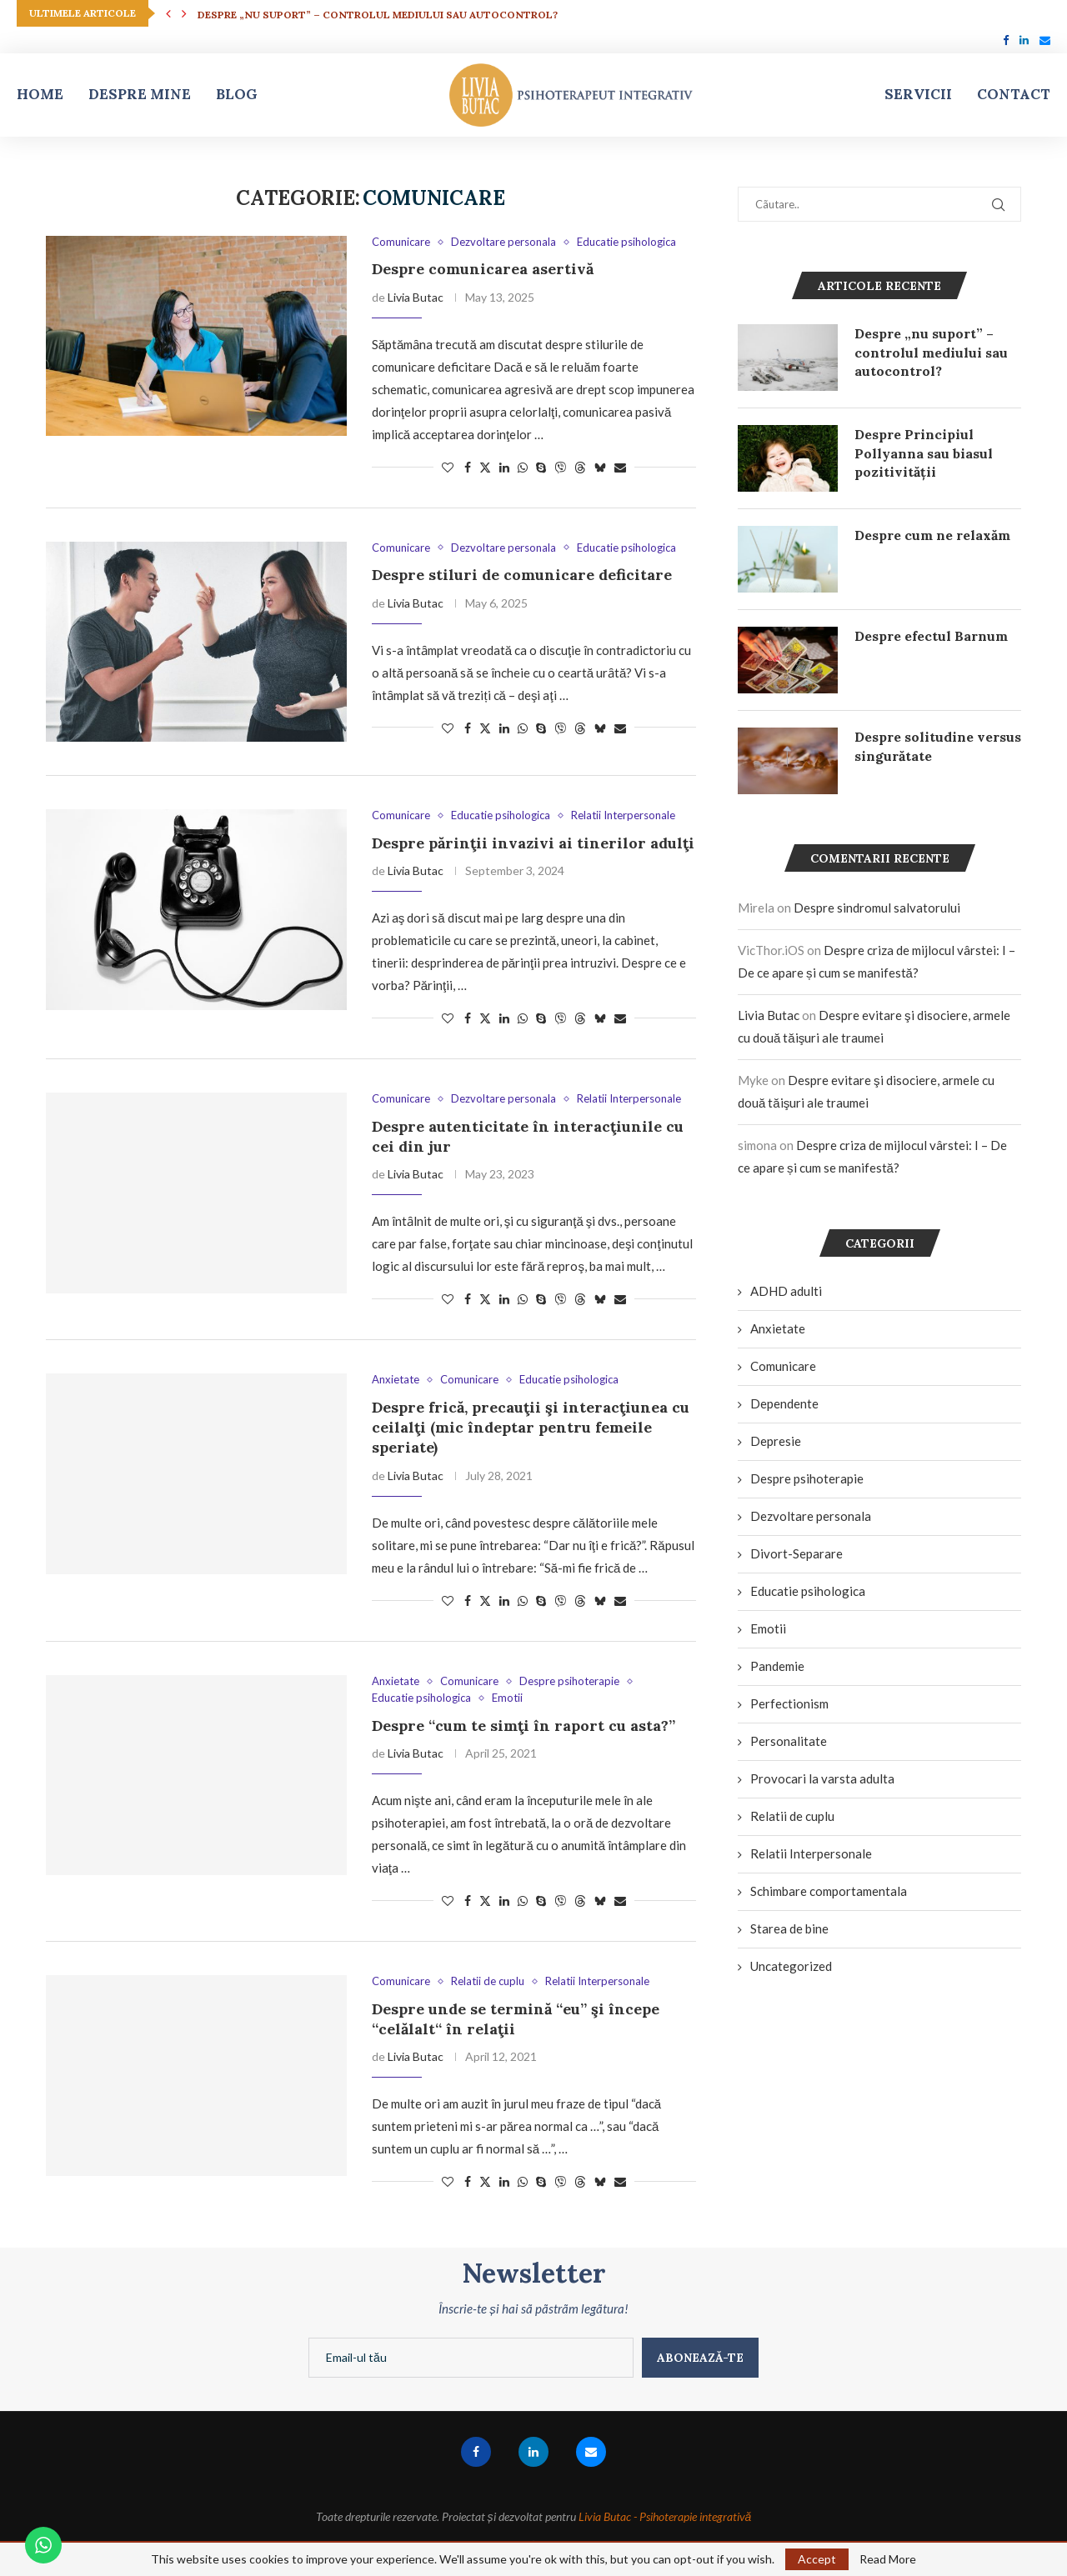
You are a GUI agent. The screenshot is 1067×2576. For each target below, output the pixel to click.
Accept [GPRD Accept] (817, 2559)
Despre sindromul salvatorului (877, 907)
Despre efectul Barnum (931, 636)
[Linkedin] (1024, 40)
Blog (237, 94)
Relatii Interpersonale (811, 1853)
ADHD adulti (786, 1290)
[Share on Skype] (541, 467)
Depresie (775, 1440)
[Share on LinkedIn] (504, 467)
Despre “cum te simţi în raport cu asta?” (523, 1725)
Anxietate (777, 1328)
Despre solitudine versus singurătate (937, 745)
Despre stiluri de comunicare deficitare (522, 574)
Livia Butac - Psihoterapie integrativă (665, 2516)
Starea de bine (789, 1928)
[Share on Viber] (560, 467)
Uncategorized (791, 1965)
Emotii (768, 1628)
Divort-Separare (796, 1553)
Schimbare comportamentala (828, 1890)
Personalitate (788, 1740)
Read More (887, 2559)
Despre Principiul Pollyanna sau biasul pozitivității (923, 453)
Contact (1013, 94)
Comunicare (783, 1365)
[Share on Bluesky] (600, 467)
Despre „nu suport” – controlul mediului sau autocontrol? (378, 14)
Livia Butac (415, 297)
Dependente (784, 1403)
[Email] (1044, 40)
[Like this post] (447, 467)
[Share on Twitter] (485, 467)
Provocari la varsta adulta (822, 1778)
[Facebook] (1006, 40)
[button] (168, 13)
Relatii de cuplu (792, 1815)
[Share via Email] (620, 467)
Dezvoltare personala (810, 1515)
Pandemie (777, 1665)
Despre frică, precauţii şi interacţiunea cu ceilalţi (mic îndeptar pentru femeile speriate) (530, 1428)
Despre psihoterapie (807, 1478)
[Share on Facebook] (467, 467)
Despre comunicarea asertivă (483, 268)
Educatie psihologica (807, 1590)
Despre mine (139, 94)
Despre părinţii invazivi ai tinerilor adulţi (533, 843)
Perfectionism (789, 1703)
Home (40, 94)
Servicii (918, 94)
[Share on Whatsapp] (523, 467)
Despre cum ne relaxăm (932, 535)
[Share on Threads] (580, 467)
